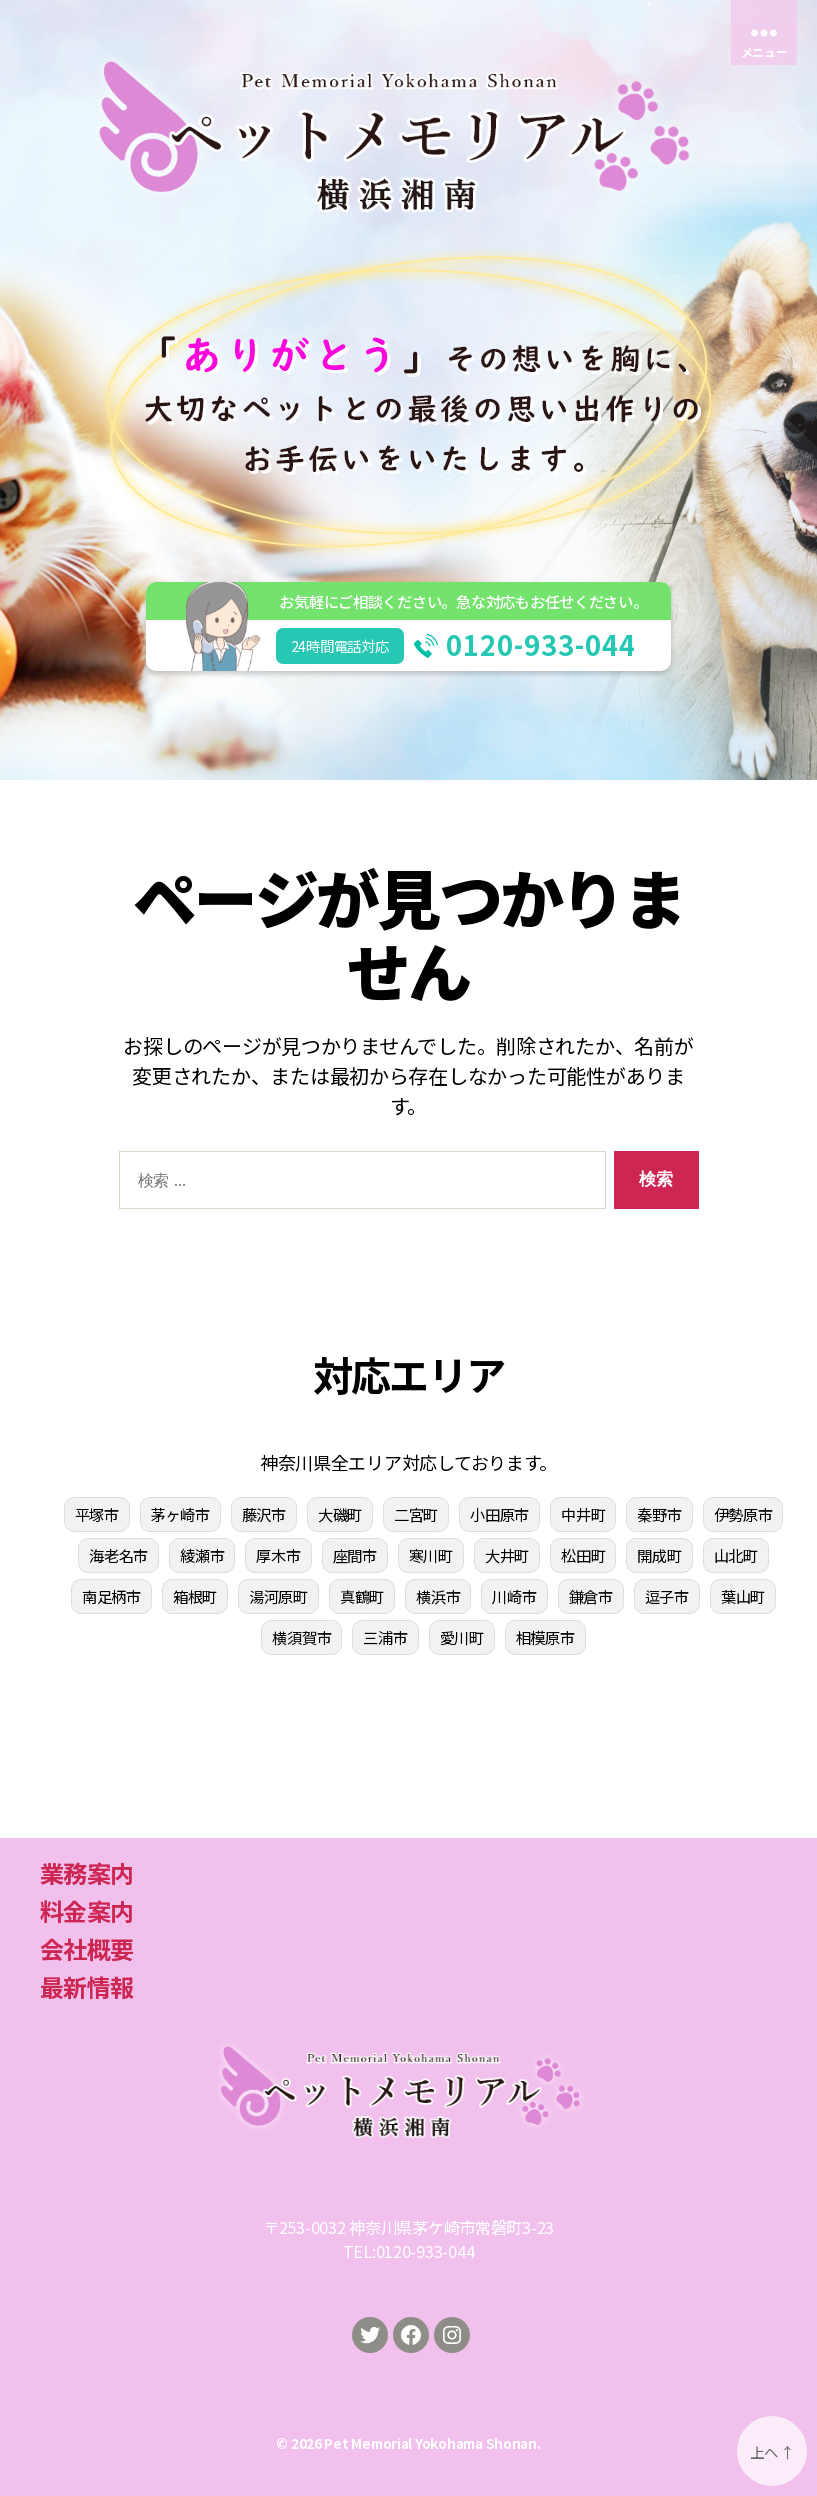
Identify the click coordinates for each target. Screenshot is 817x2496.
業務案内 (86, 1872)
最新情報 (86, 1986)
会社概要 (86, 1948)
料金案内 (86, 1910)
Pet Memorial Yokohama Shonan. (432, 2443)
